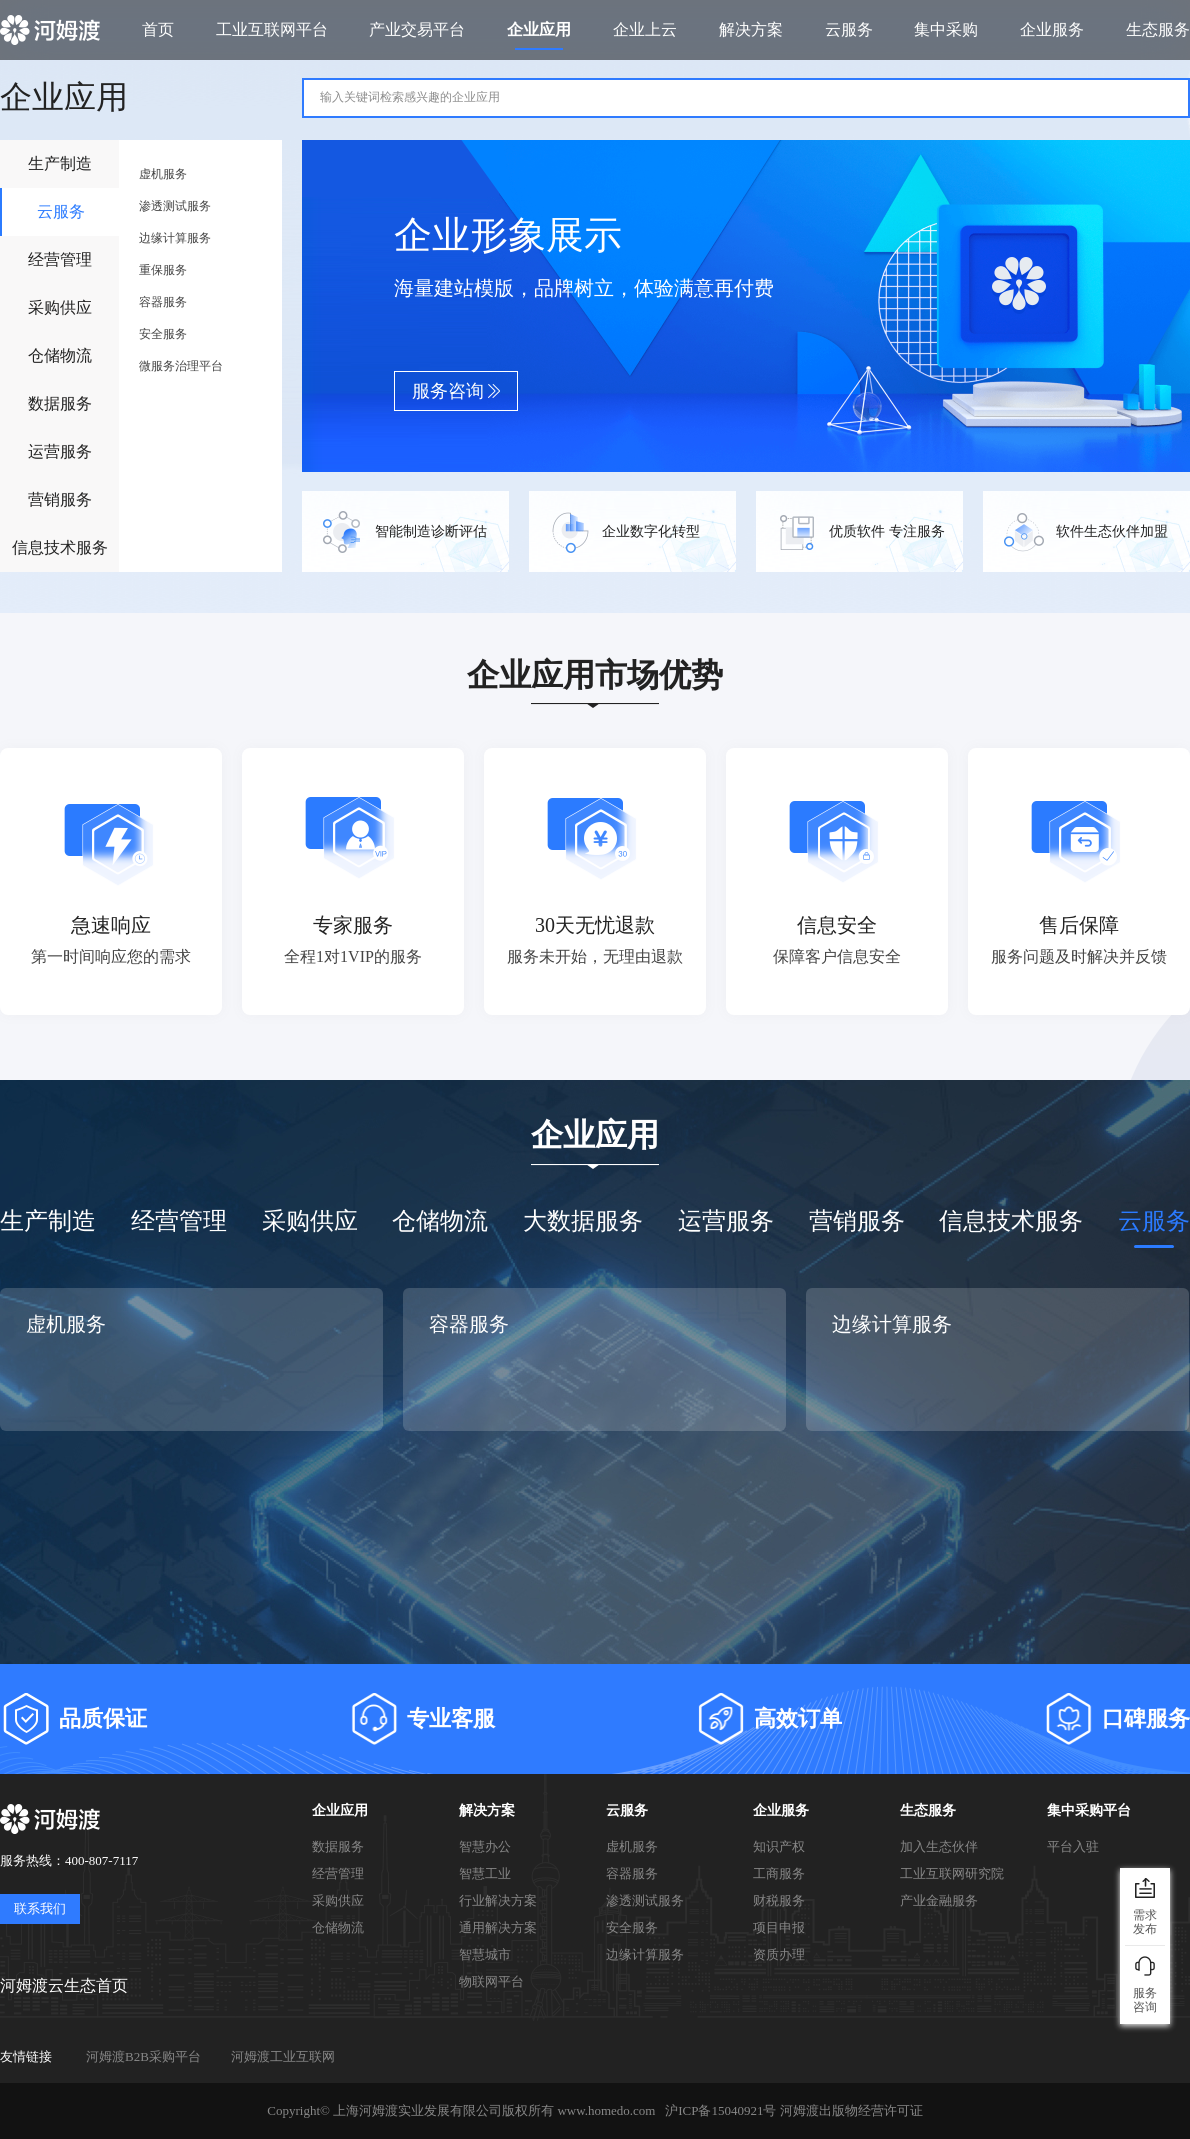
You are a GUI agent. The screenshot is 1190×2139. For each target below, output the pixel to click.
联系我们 (40, 1908)
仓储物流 (60, 355)
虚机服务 (163, 174)
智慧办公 (485, 1846)
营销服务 (60, 499)
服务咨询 (456, 391)
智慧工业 (485, 1873)
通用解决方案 (498, 1927)
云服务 (61, 211)
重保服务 (163, 270)
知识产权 (779, 1846)
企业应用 (340, 1811)
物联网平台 (491, 1981)
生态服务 (928, 1811)
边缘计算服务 (175, 238)
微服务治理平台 (181, 366)
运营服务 (60, 451)
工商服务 (779, 1873)
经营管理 (60, 259)
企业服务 (781, 1811)
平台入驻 (1073, 1846)
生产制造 (60, 163)
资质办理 (779, 1954)
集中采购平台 (1089, 1811)
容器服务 (163, 302)
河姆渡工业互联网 (283, 2056)
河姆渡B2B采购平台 (143, 2056)
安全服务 (163, 334)
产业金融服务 (939, 1900)
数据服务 (60, 403)
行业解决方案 (498, 1900)
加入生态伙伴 (939, 1846)
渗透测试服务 (175, 206)
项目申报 (779, 1927)
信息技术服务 (60, 547)
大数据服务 (583, 1221)
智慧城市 (485, 1954)
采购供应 (60, 307)
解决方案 (487, 1811)
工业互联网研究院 (952, 1873)
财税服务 (779, 1900)
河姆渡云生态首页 (64, 1985)
